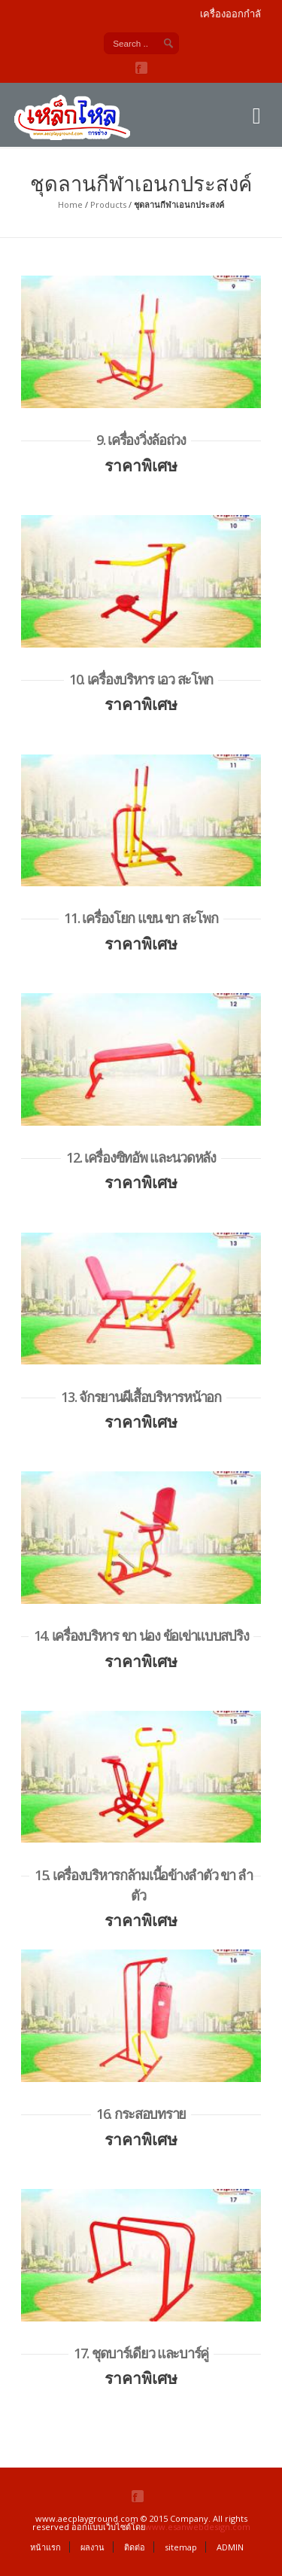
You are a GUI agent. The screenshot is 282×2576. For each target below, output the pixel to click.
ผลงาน (92, 2547)
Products (108, 204)
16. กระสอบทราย (141, 2114)
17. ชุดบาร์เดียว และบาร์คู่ (141, 2353)
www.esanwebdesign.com (197, 2526)
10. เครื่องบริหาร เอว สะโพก (141, 679)
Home (70, 204)
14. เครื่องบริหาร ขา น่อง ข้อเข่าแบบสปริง (141, 1635)
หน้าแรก (45, 2547)
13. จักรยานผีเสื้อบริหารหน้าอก (140, 1397)
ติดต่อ (134, 2547)
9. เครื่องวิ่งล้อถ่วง (141, 440)
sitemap (181, 2547)
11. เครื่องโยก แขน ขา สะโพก (140, 918)
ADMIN (230, 2547)
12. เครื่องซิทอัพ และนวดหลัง (141, 1157)
